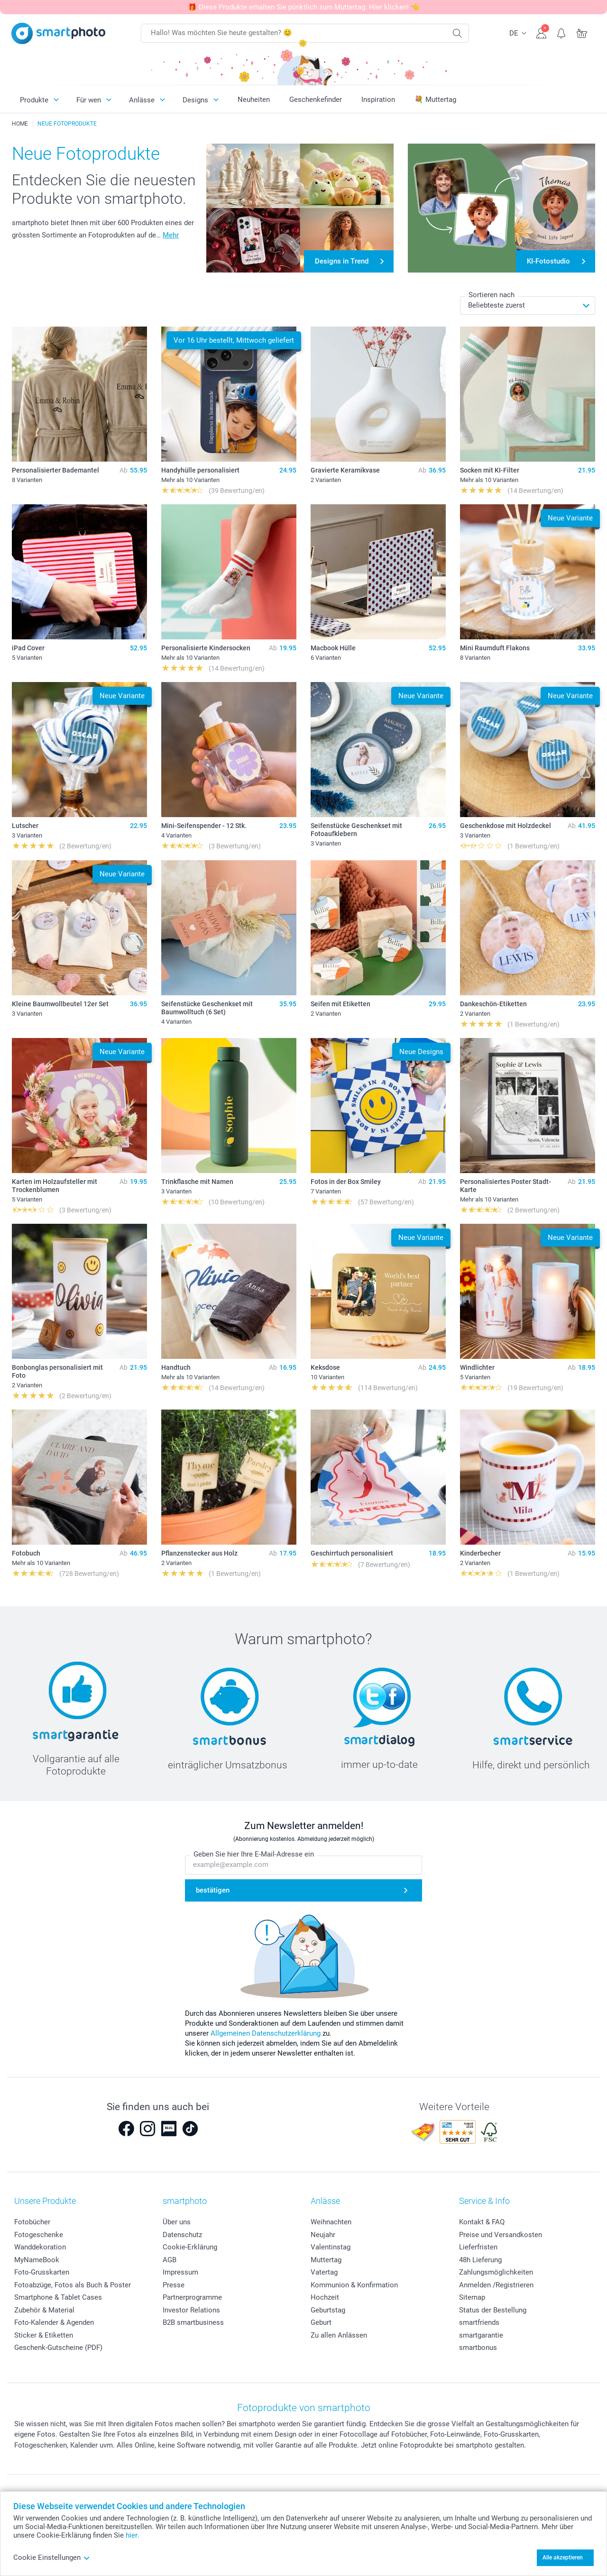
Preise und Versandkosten (500, 2234)
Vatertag (324, 2272)
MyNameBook (36, 2260)
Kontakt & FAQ (482, 2222)
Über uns (177, 2222)
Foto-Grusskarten (41, 2272)
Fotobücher (32, 2222)
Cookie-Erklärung (190, 2247)
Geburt (321, 2322)
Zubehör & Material (44, 2310)
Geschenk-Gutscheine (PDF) (58, 2347)
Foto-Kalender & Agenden (54, 2322)
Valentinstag (330, 2247)
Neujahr (323, 2234)
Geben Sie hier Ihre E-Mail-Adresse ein (253, 1854)
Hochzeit (325, 2297)
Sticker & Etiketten (43, 2335)
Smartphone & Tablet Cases (58, 2297)
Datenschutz (182, 2234)
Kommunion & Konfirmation (354, 2285)
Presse (173, 2285)
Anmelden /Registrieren (496, 2285)
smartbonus (478, 2347)
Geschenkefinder (315, 99)
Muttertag (326, 2260)
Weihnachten (331, 2222)
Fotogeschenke (38, 2234)
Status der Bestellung (492, 2310)
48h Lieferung (480, 2260)
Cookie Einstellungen (51, 2557)
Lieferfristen (478, 2247)
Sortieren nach (492, 295)
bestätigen (213, 1890)
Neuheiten (254, 99)
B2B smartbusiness (193, 2322)
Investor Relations (191, 2310)
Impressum (180, 2272)
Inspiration (378, 99)
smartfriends (479, 2322)
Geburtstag (328, 2310)
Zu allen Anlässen (339, 2335)
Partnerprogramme (192, 2297)
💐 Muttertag (435, 99)
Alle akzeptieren (563, 2557)
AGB (169, 2260)
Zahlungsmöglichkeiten (496, 2272)
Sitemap (472, 2297)
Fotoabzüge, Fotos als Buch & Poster (72, 2285)
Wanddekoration (40, 2247)
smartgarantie (481, 2335)
